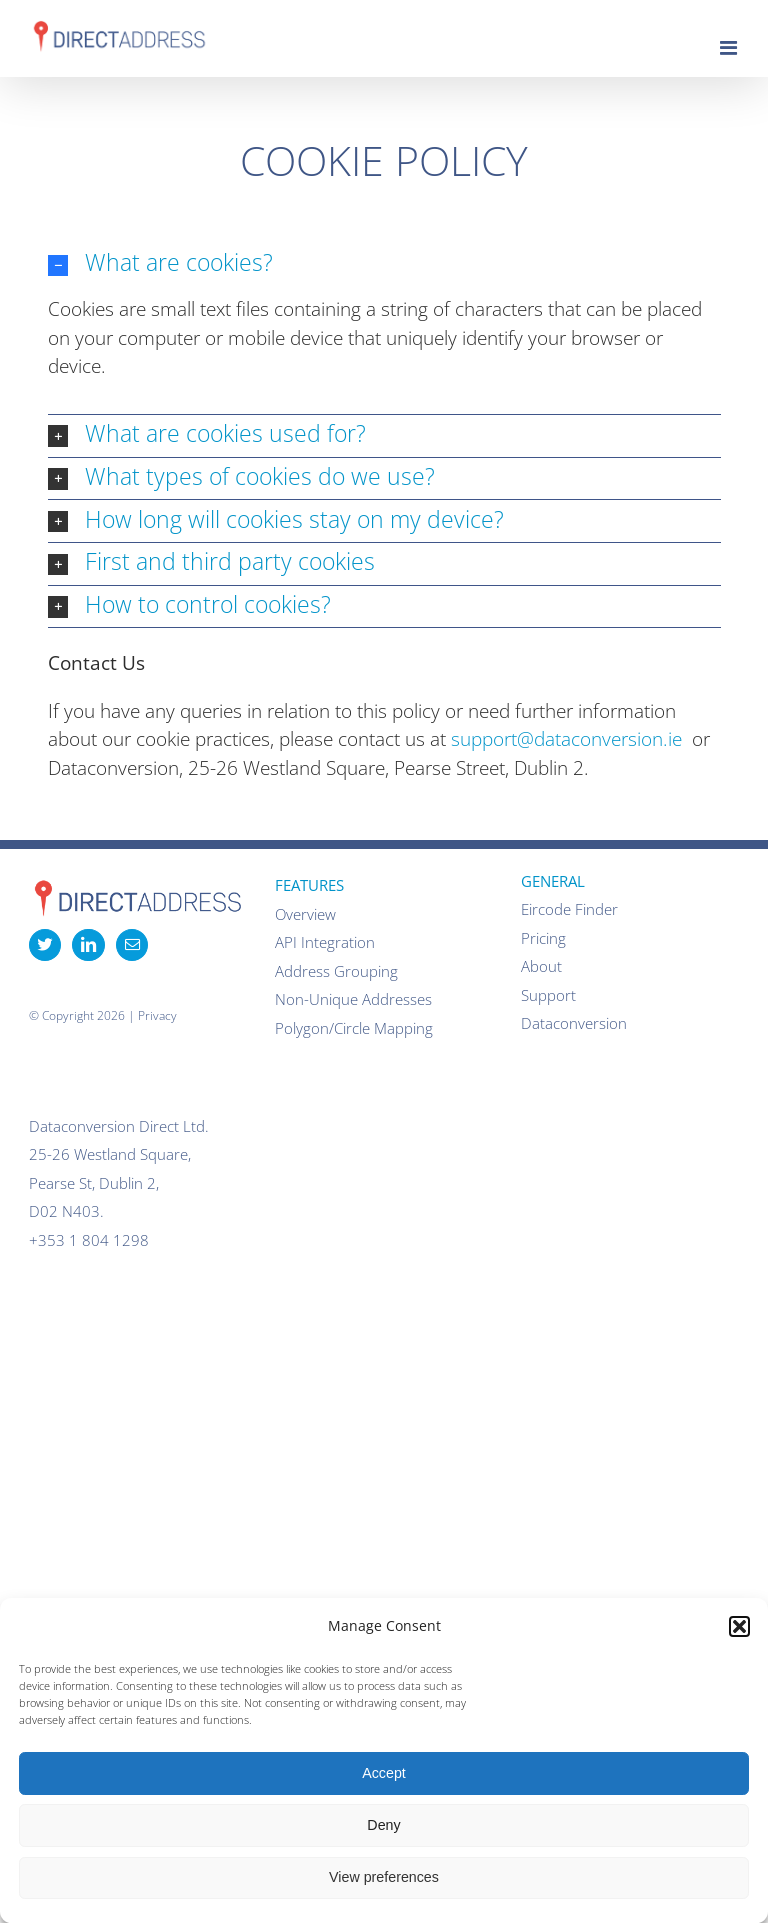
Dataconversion (574, 1023)
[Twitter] (45, 945)
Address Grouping (336, 971)
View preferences (384, 1877)
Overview (305, 914)
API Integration (325, 942)
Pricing (543, 938)
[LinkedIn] (88, 945)
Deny (383, 1825)
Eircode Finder (569, 909)
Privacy (157, 1015)
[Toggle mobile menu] (730, 48)
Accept (384, 1773)
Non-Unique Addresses (353, 999)
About (541, 966)
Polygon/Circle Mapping (354, 1028)
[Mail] (132, 945)
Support (548, 995)
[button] (739, 1626)
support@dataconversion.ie (566, 739)
